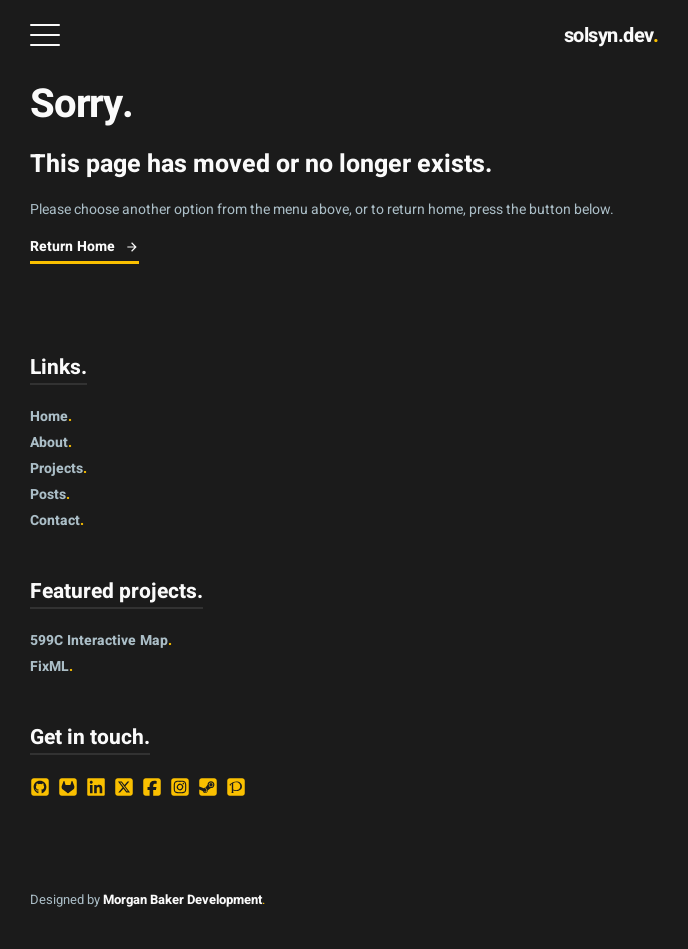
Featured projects (116, 591)
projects (58, 468)
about (51, 442)
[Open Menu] (45, 35)
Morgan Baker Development (182, 899)
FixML (51, 666)
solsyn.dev (611, 35)
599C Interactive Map (101, 640)
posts (50, 494)
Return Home (84, 246)
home (51, 416)
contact (57, 520)
